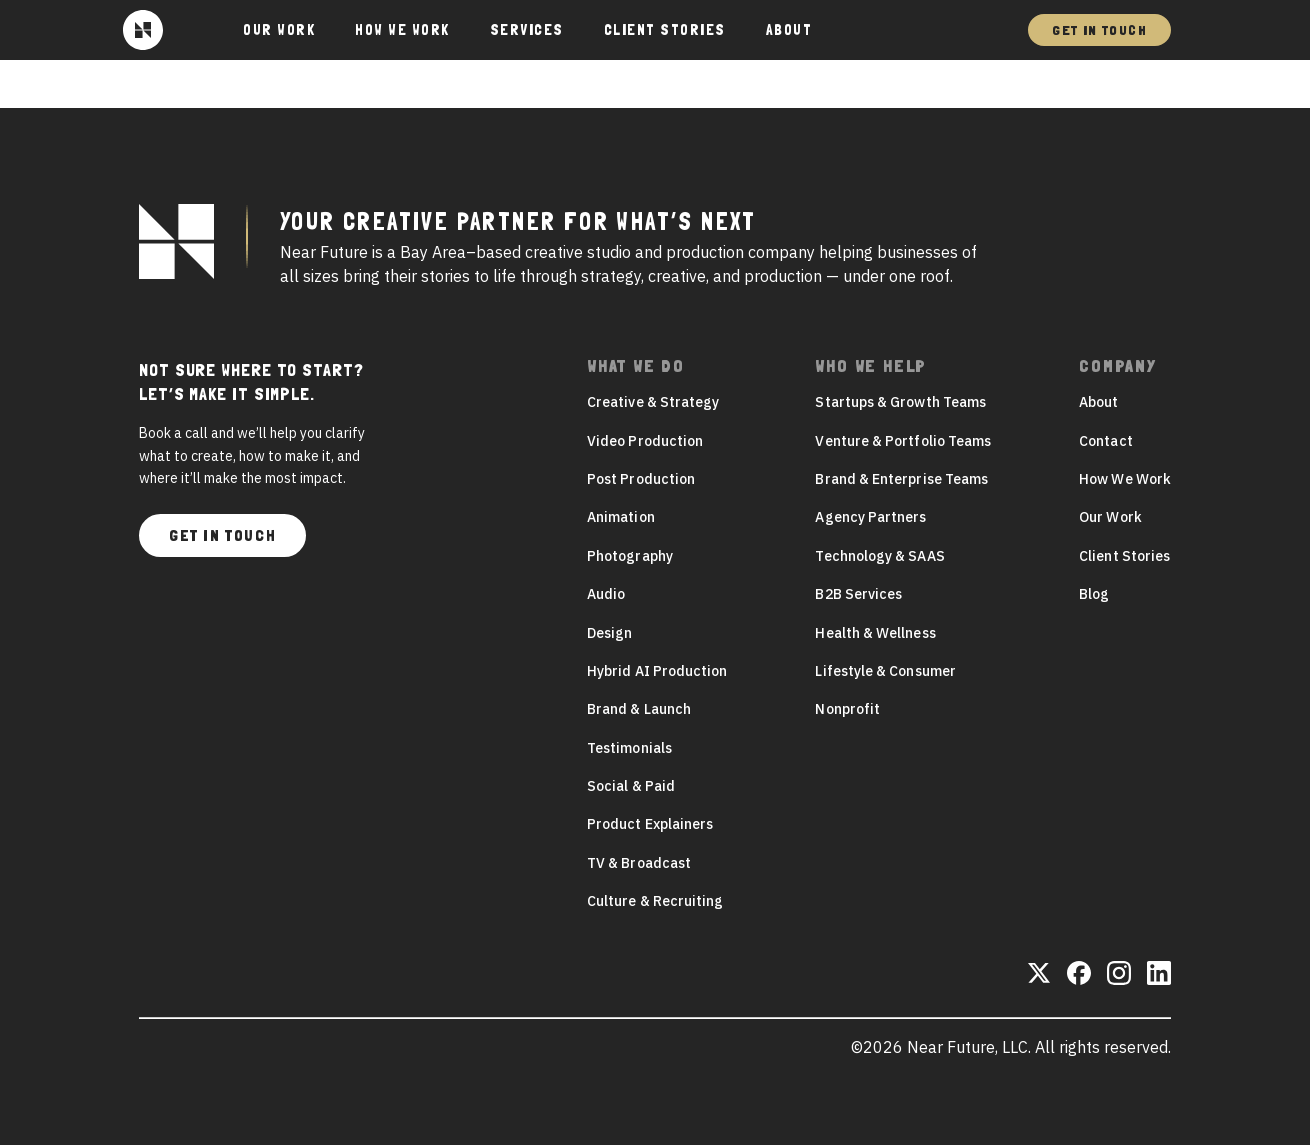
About (789, 30)
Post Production (641, 479)
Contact (1106, 441)
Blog (1094, 594)
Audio (606, 594)
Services (527, 30)
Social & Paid (631, 786)
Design (609, 633)
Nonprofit (847, 709)
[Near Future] (143, 30)
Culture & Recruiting (655, 901)
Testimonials (629, 748)
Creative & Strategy (653, 402)
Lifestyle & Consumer (885, 671)
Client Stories (665, 30)
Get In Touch (1099, 30)
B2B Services (858, 594)
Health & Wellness (875, 633)
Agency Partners (870, 517)
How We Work (402, 30)
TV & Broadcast (639, 863)
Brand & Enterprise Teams (901, 479)
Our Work (279, 30)
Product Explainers (650, 824)
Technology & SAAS (879, 556)
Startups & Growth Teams (900, 402)
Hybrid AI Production (657, 671)
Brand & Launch (639, 709)
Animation (621, 517)
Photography (630, 556)
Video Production (645, 441)
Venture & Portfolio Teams (903, 441)
